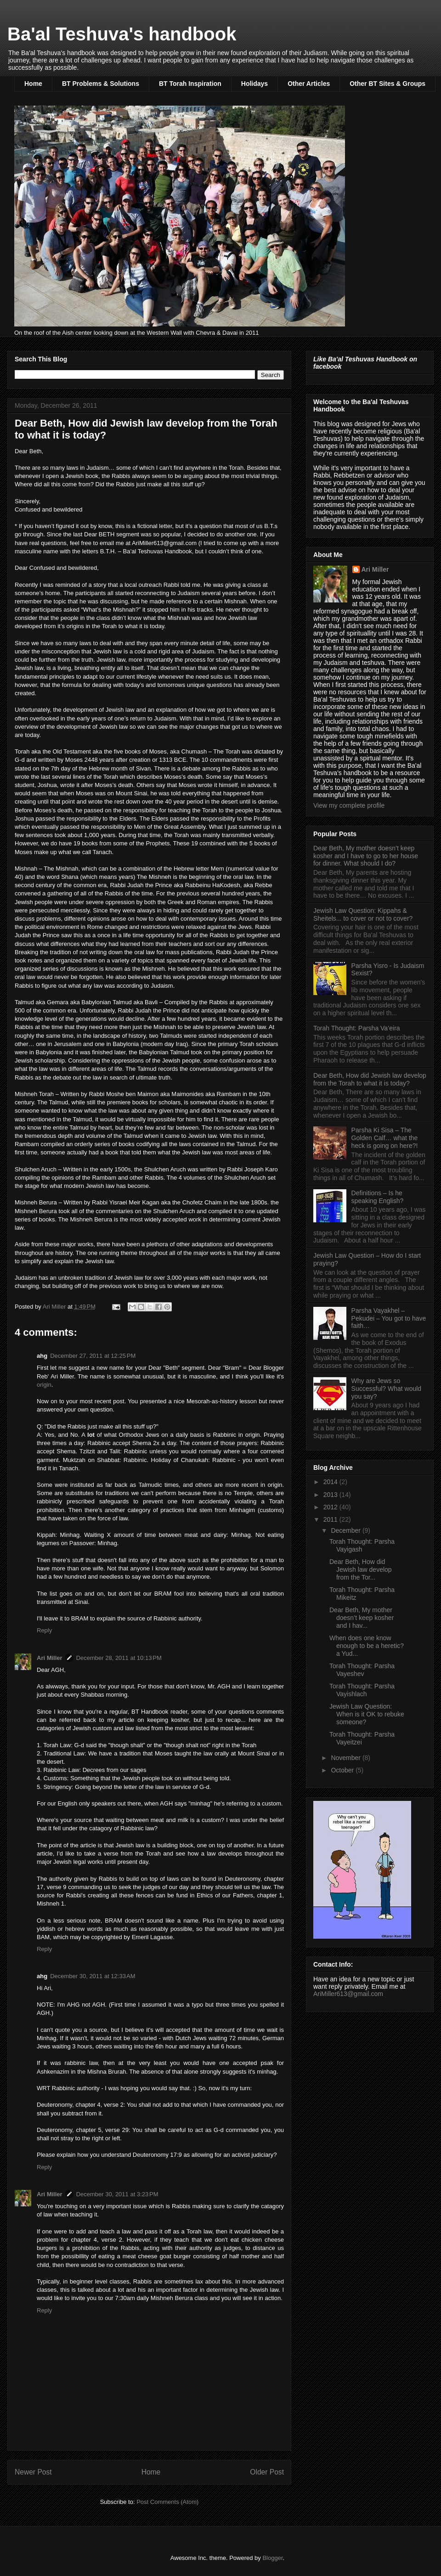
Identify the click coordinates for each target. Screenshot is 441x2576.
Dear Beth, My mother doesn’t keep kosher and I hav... (361, 1617)
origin (44, 1384)
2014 (331, 1481)
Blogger (272, 2557)
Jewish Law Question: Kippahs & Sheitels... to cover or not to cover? (363, 914)
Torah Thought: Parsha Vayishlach (362, 1690)
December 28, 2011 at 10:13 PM (119, 1657)
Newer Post (33, 2472)
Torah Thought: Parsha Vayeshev (362, 1669)
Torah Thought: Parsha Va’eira (356, 1028)
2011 (331, 1519)
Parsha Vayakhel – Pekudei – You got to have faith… (388, 1318)
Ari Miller (49, 1657)
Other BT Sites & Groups (387, 83)
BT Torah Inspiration (190, 83)
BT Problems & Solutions (100, 83)
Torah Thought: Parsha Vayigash (362, 1545)
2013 (331, 1494)
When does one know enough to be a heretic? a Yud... (366, 1645)
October (343, 1770)
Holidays (254, 83)
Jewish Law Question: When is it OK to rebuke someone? (366, 1714)
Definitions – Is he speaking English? (377, 1196)
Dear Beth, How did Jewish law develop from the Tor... (360, 1569)
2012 (331, 1507)
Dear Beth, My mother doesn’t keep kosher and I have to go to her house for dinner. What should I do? (365, 855)
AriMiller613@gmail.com (348, 1993)
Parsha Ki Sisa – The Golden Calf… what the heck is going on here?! (384, 1137)
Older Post (267, 2472)
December (346, 1530)
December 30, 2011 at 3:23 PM (117, 2194)
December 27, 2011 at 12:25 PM (93, 1355)
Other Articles (309, 83)
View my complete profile (348, 805)
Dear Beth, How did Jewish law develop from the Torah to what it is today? (369, 1079)
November (346, 1757)
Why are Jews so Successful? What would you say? (386, 1388)
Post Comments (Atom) (167, 2501)
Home (33, 83)
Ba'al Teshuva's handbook (121, 34)
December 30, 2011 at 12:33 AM (92, 1976)
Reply (44, 1630)
